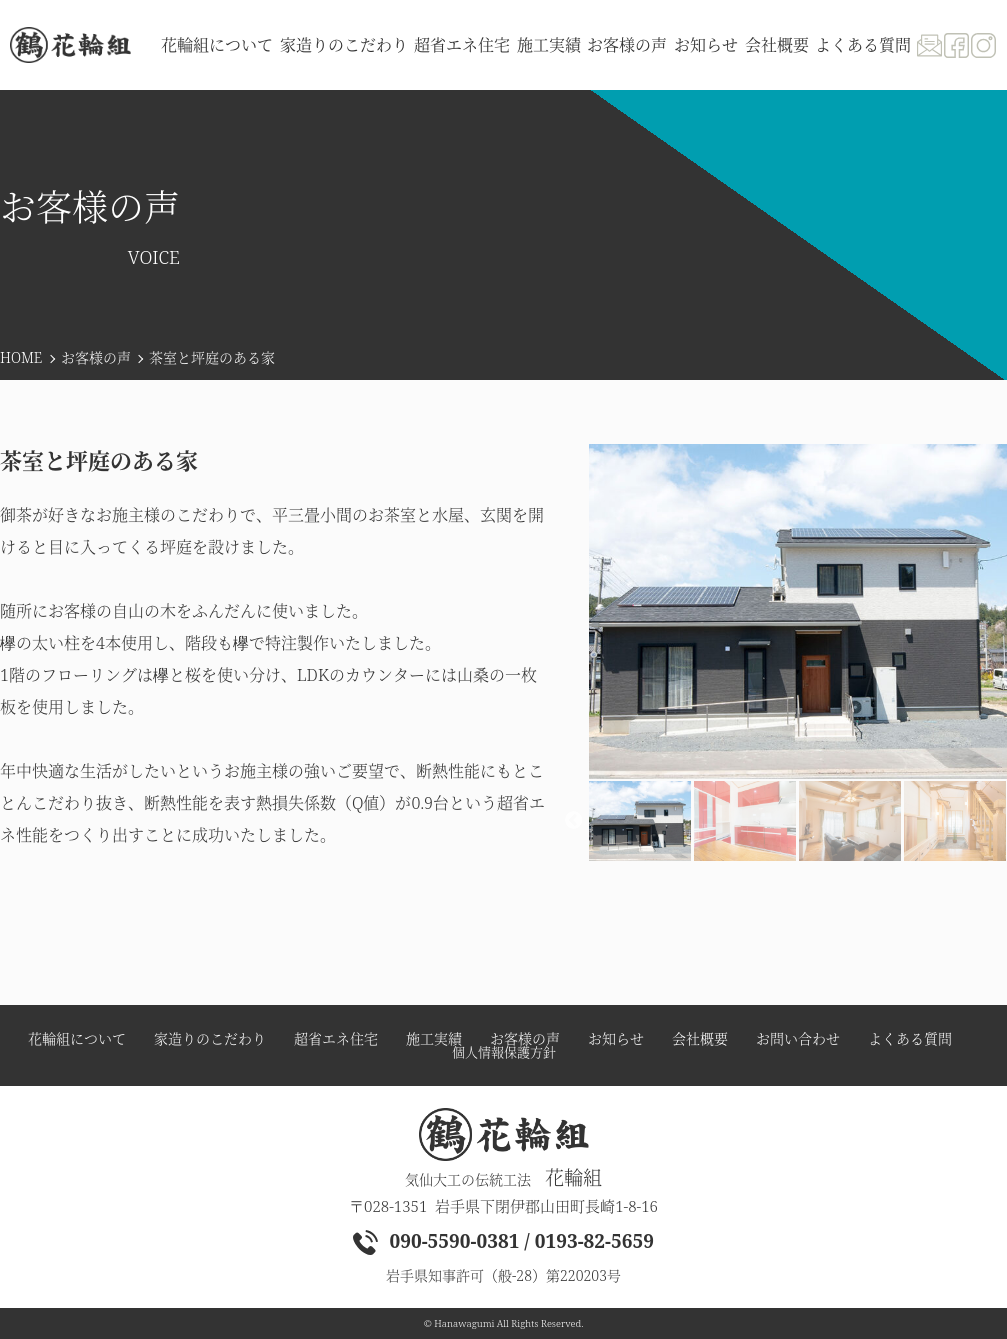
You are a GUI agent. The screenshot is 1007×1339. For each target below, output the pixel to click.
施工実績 (549, 45)
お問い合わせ (798, 1039)
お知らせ (706, 45)
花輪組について (217, 45)
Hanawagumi (464, 1323)
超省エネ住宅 (462, 45)
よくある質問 (863, 45)
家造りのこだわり (344, 45)
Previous (574, 821)
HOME (21, 357)
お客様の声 (96, 357)
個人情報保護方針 (504, 1052)
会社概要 (777, 45)
